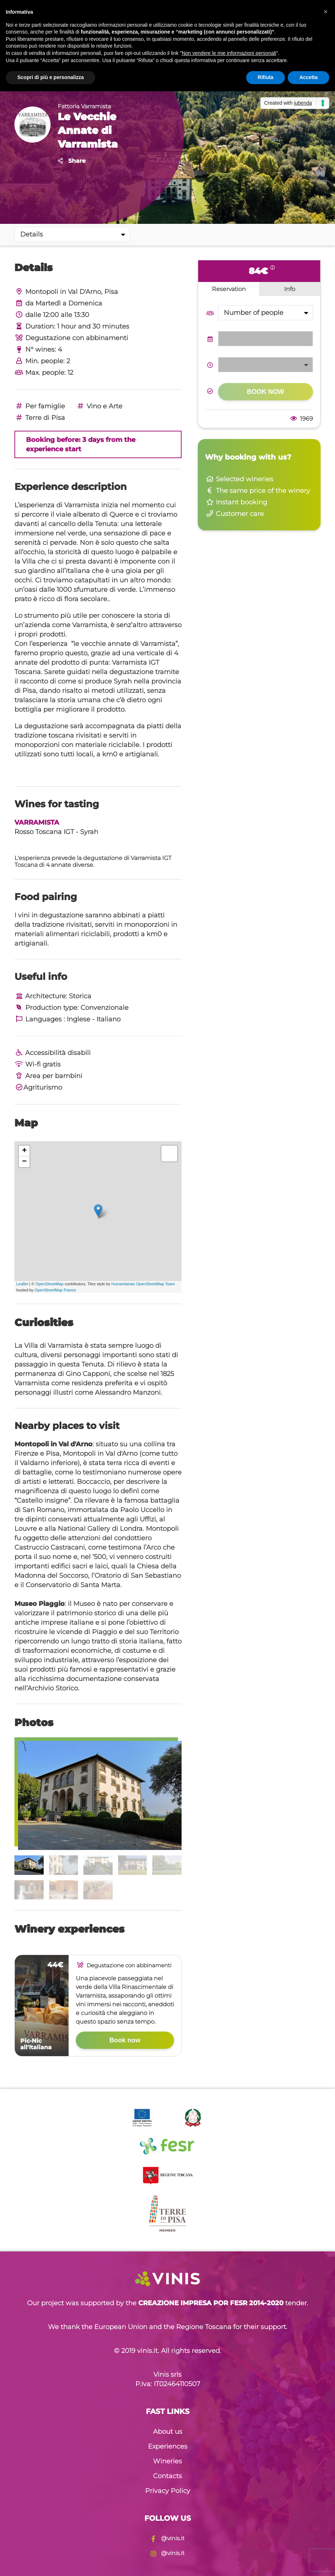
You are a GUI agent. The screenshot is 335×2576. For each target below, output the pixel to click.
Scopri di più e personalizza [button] (50, 77)
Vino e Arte (99, 406)
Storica (80, 996)
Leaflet (22, 1284)
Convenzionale (105, 1008)
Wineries (167, 2461)
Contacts (167, 2476)
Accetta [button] (308, 77)
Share (72, 160)
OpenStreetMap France (55, 1290)
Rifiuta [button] (266, 77)
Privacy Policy (167, 2491)
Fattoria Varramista (84, 106)
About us (167, 2432)
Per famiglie (39, 406)
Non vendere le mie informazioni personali (229, 53)
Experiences (167, 2446)
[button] (325, 11)
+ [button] (24, 1151)
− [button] (24, 1161)
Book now (124, 2040)
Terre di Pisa (39, 418)
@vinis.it (167, 2538)
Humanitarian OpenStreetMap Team (143, 1284)
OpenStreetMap (49, 1284)
